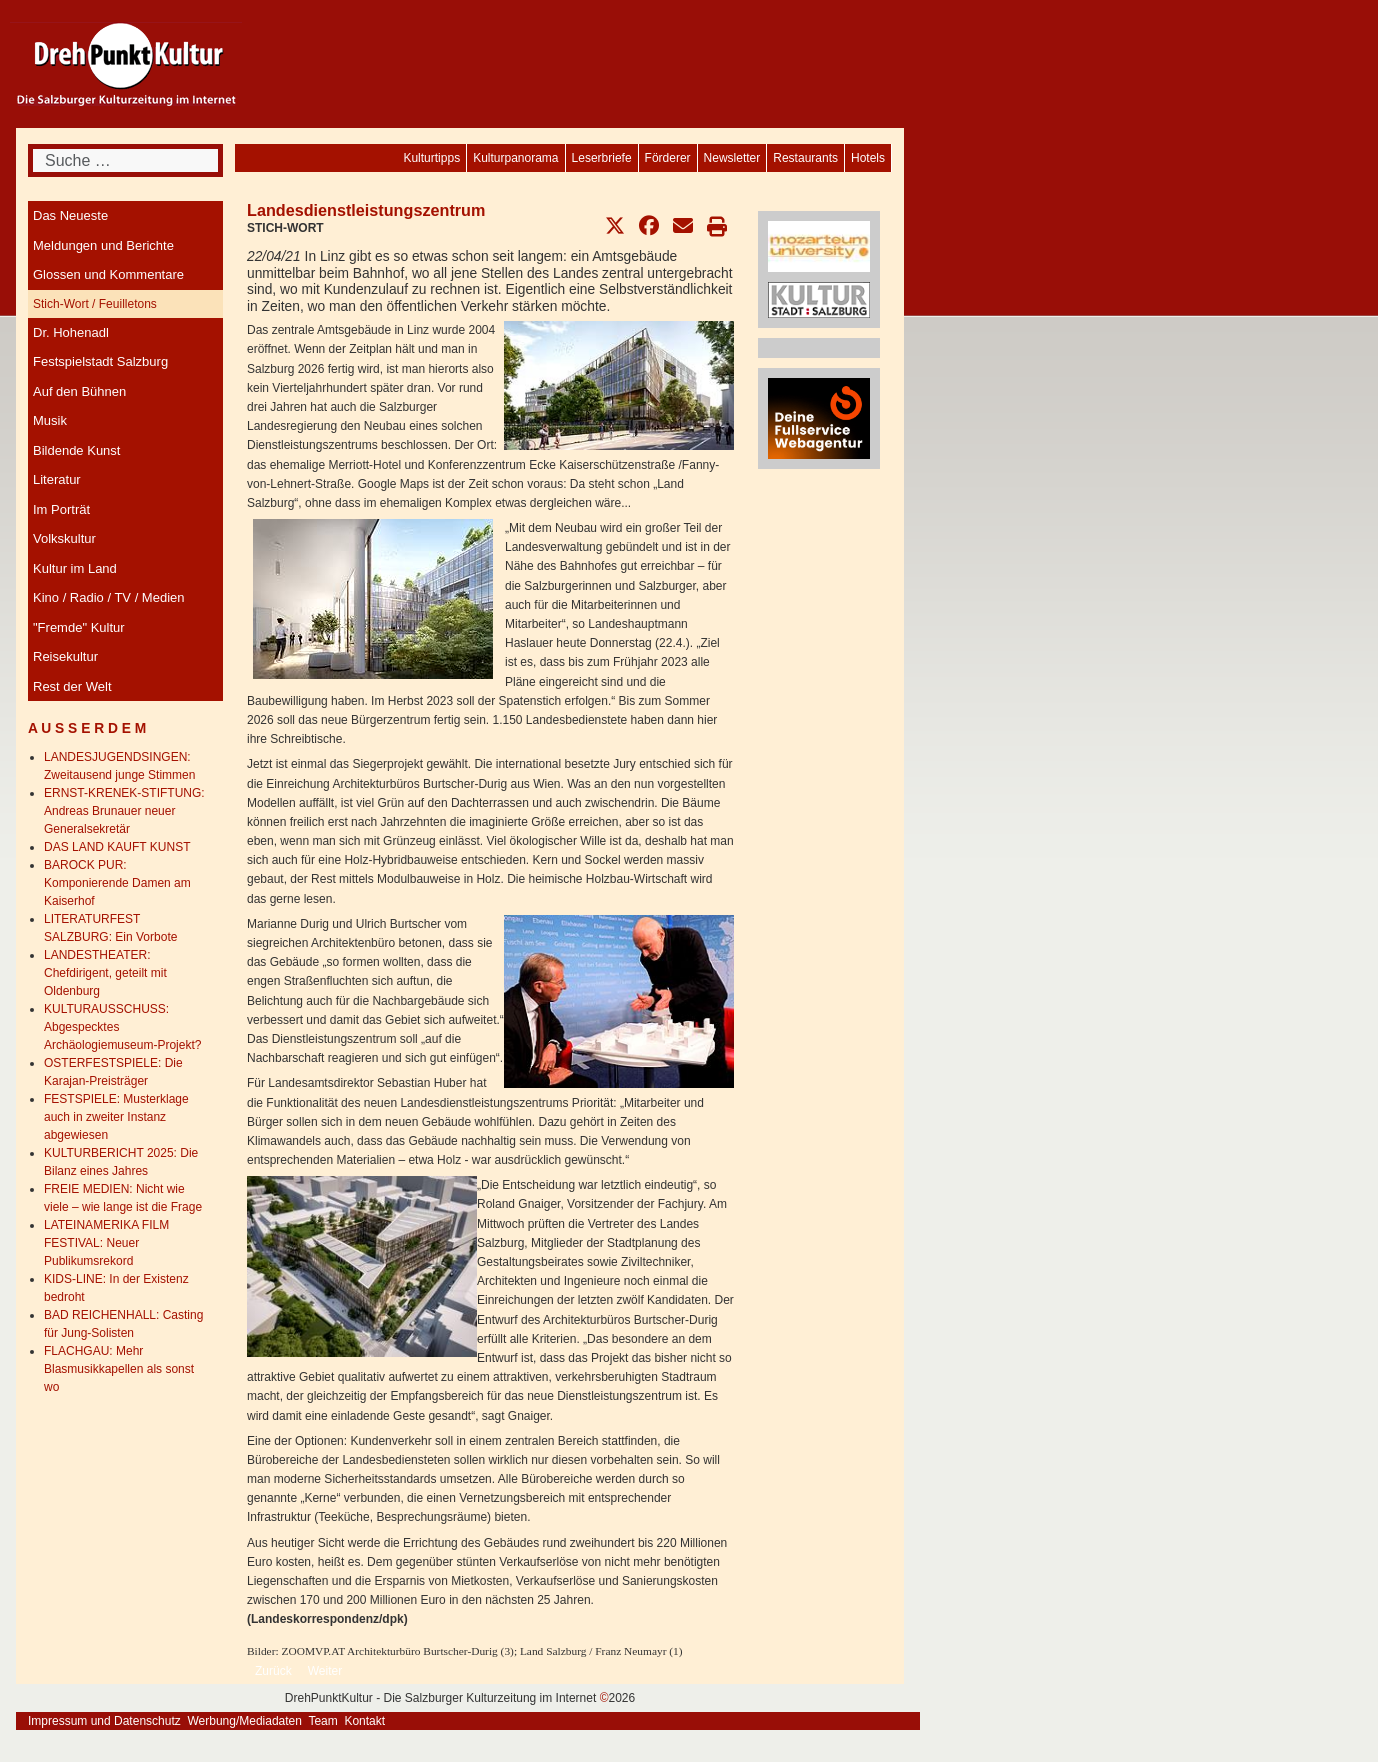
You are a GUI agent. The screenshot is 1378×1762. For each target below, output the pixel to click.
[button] (615, 226)
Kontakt (364, 1721)
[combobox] (125, 160)
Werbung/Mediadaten (244, 1721)
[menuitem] (868, 158)
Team (322, 1721)
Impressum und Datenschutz (104, 1721)
